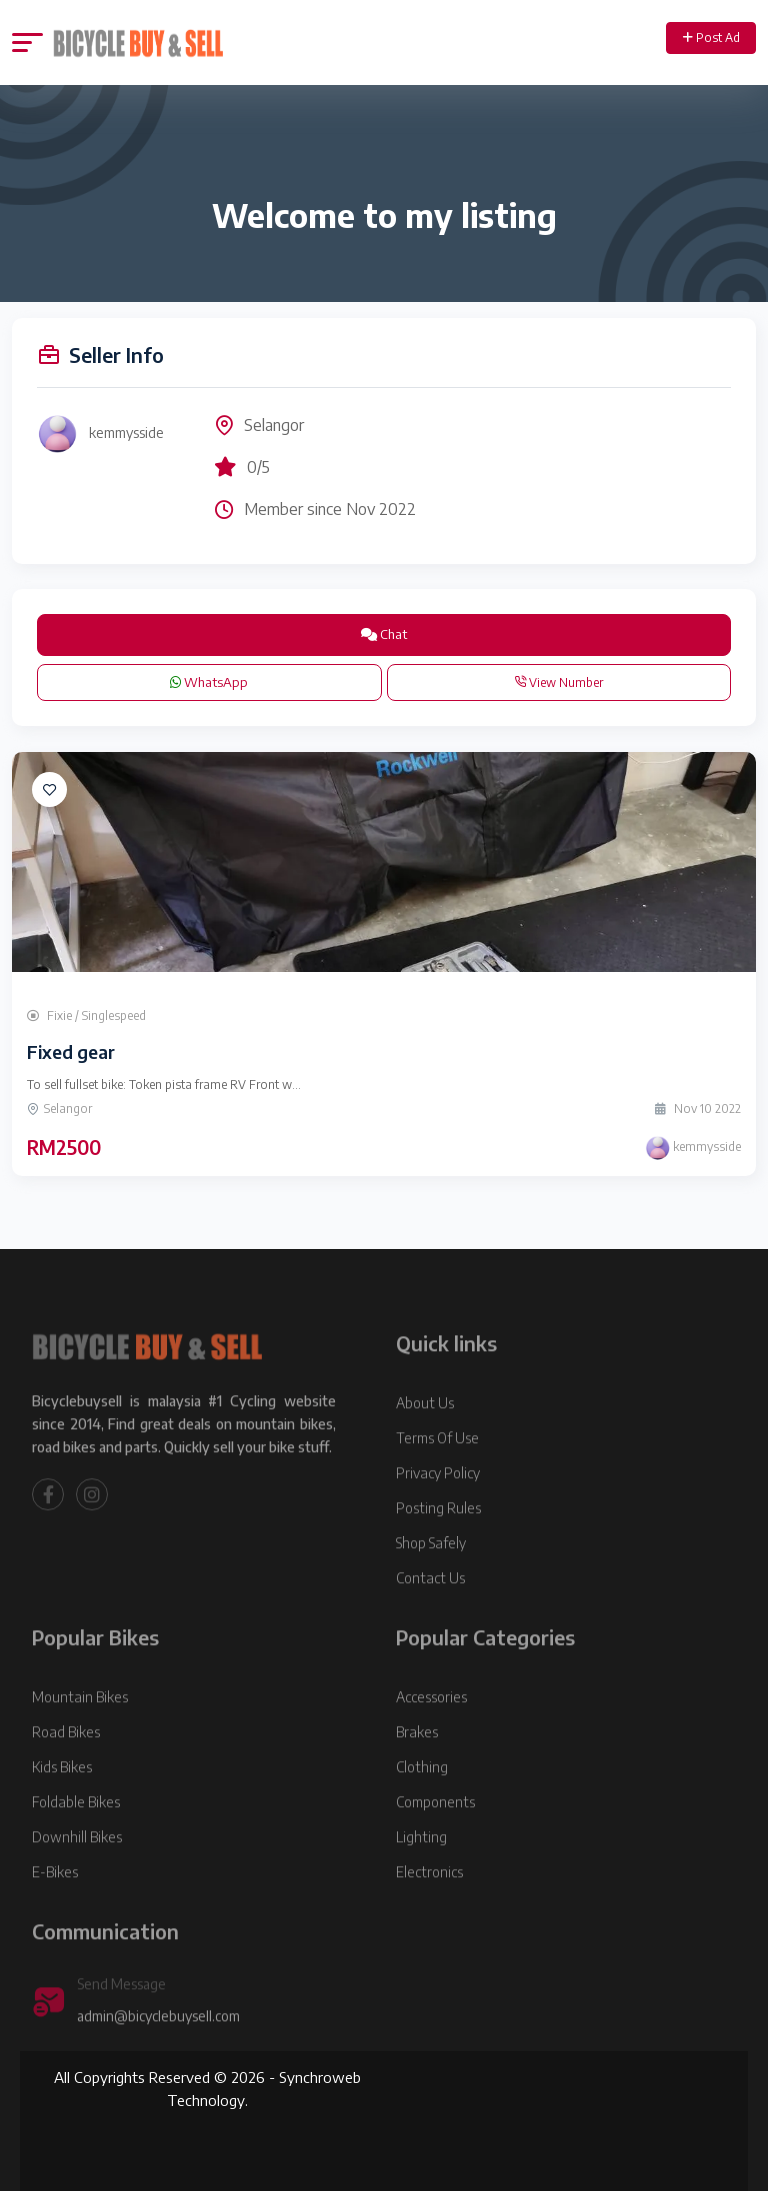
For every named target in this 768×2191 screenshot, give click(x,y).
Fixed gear (71, 1051)
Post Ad (711, 37)
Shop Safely (431, 1574)
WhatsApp (209, 682)
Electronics (429, 1903)
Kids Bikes (62, 1798)
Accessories (431, 1728)
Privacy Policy (438, 1504)
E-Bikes (55, 1903)
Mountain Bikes (80, 1728)
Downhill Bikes (77, 1868)
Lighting (421, 1868)
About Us (425, 1434)
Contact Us (430, 1609)
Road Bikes (66, 1763)
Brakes (417, 1763)
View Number (558, 682)
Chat (384, 634)
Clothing (422, 1798)
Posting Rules (438, 1539)
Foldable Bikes (76, 1833)
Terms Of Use (437, 1469)
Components (435, 1833)
